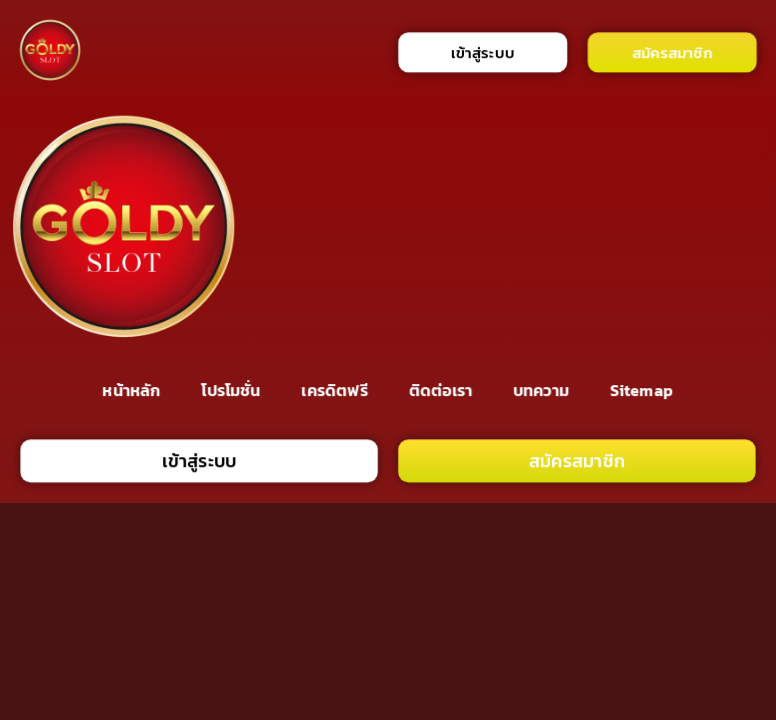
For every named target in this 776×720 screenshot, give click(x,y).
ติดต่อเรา (440, 389)
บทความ (541, 389)
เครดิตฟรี (335, 389)
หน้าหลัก (132, 389)
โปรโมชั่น (231, 389)
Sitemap (641, 389)
